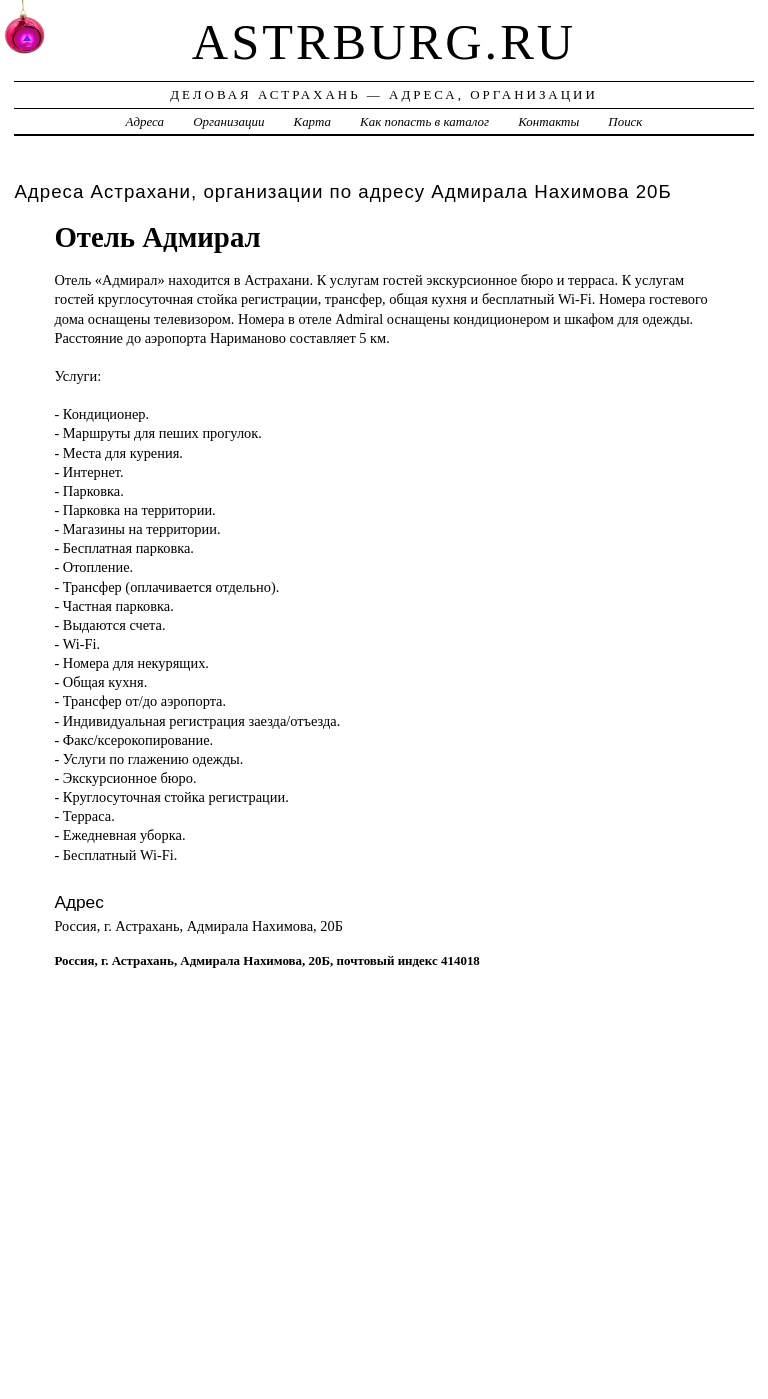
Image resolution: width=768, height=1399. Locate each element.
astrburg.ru (384, 42)
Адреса (145, 121)
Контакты (548, 121)
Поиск (625, 121)
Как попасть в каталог (424, 121)
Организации (228, 121)
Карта (312, 121)
